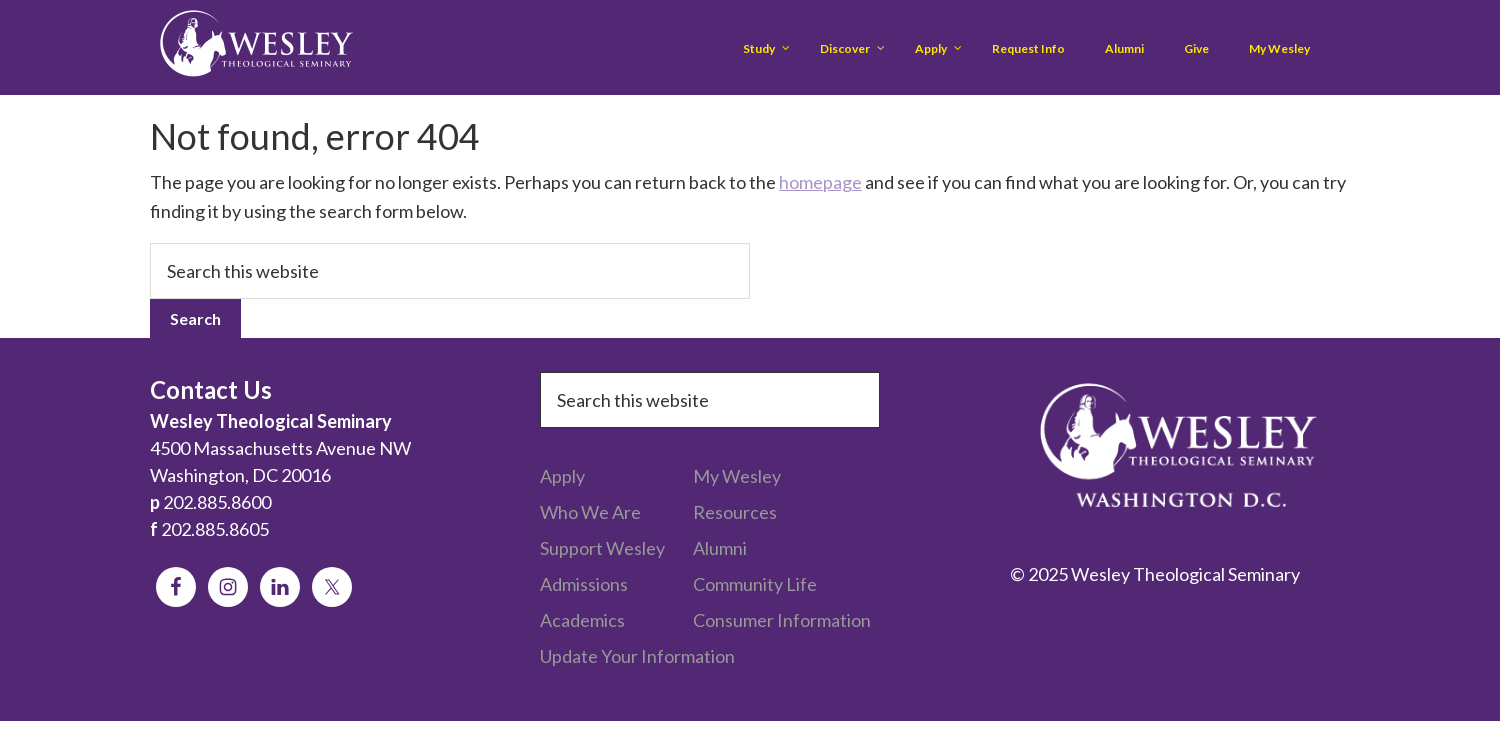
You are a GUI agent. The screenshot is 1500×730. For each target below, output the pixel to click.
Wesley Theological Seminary (256, 47)
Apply (562, 476)
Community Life (755, 584)
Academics (582, 620)
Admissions (584, 584)
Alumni (720, 548)
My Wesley (737, 476)
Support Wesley (602, 548)
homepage (820, 182)
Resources (735, 512)
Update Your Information (637, 656)
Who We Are (590, 512)
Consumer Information (782, 620)
